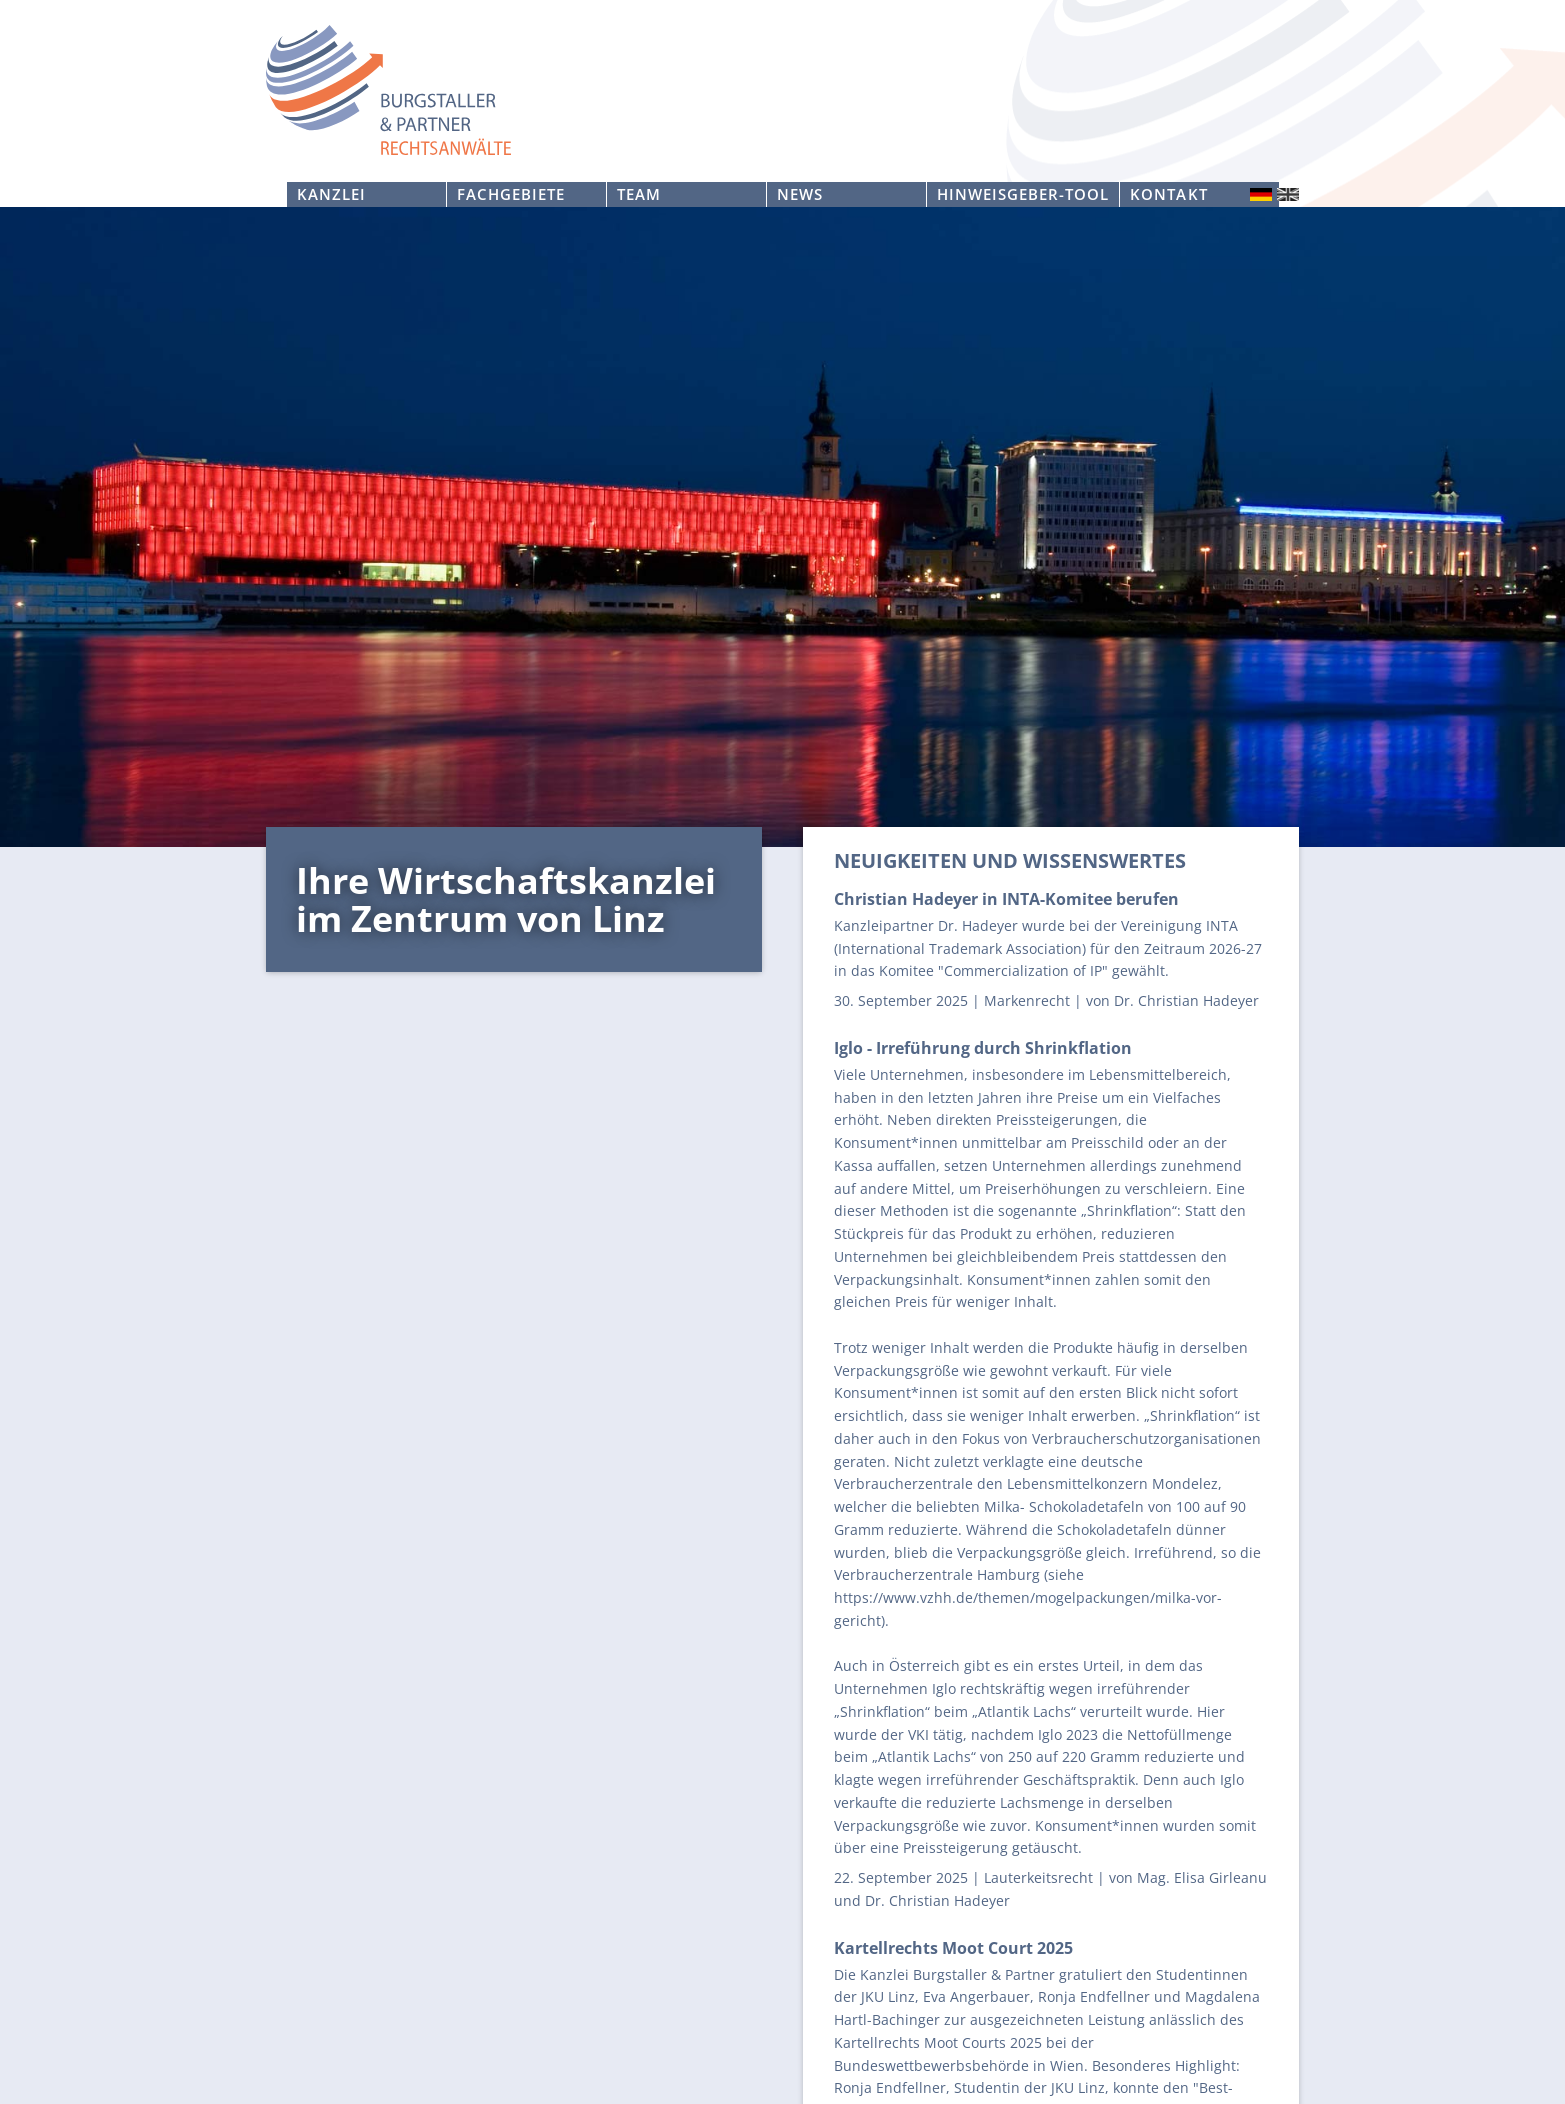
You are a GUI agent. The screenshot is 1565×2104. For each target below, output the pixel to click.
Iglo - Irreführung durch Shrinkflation (983, 1048)
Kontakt (1168, 194)
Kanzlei (331, 194)
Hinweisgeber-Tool (1023, 194)
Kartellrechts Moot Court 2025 (953, 1948)
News (800, 194)
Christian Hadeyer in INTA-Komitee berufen (1006, 899)
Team (639, 194)
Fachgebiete (511, 194)
